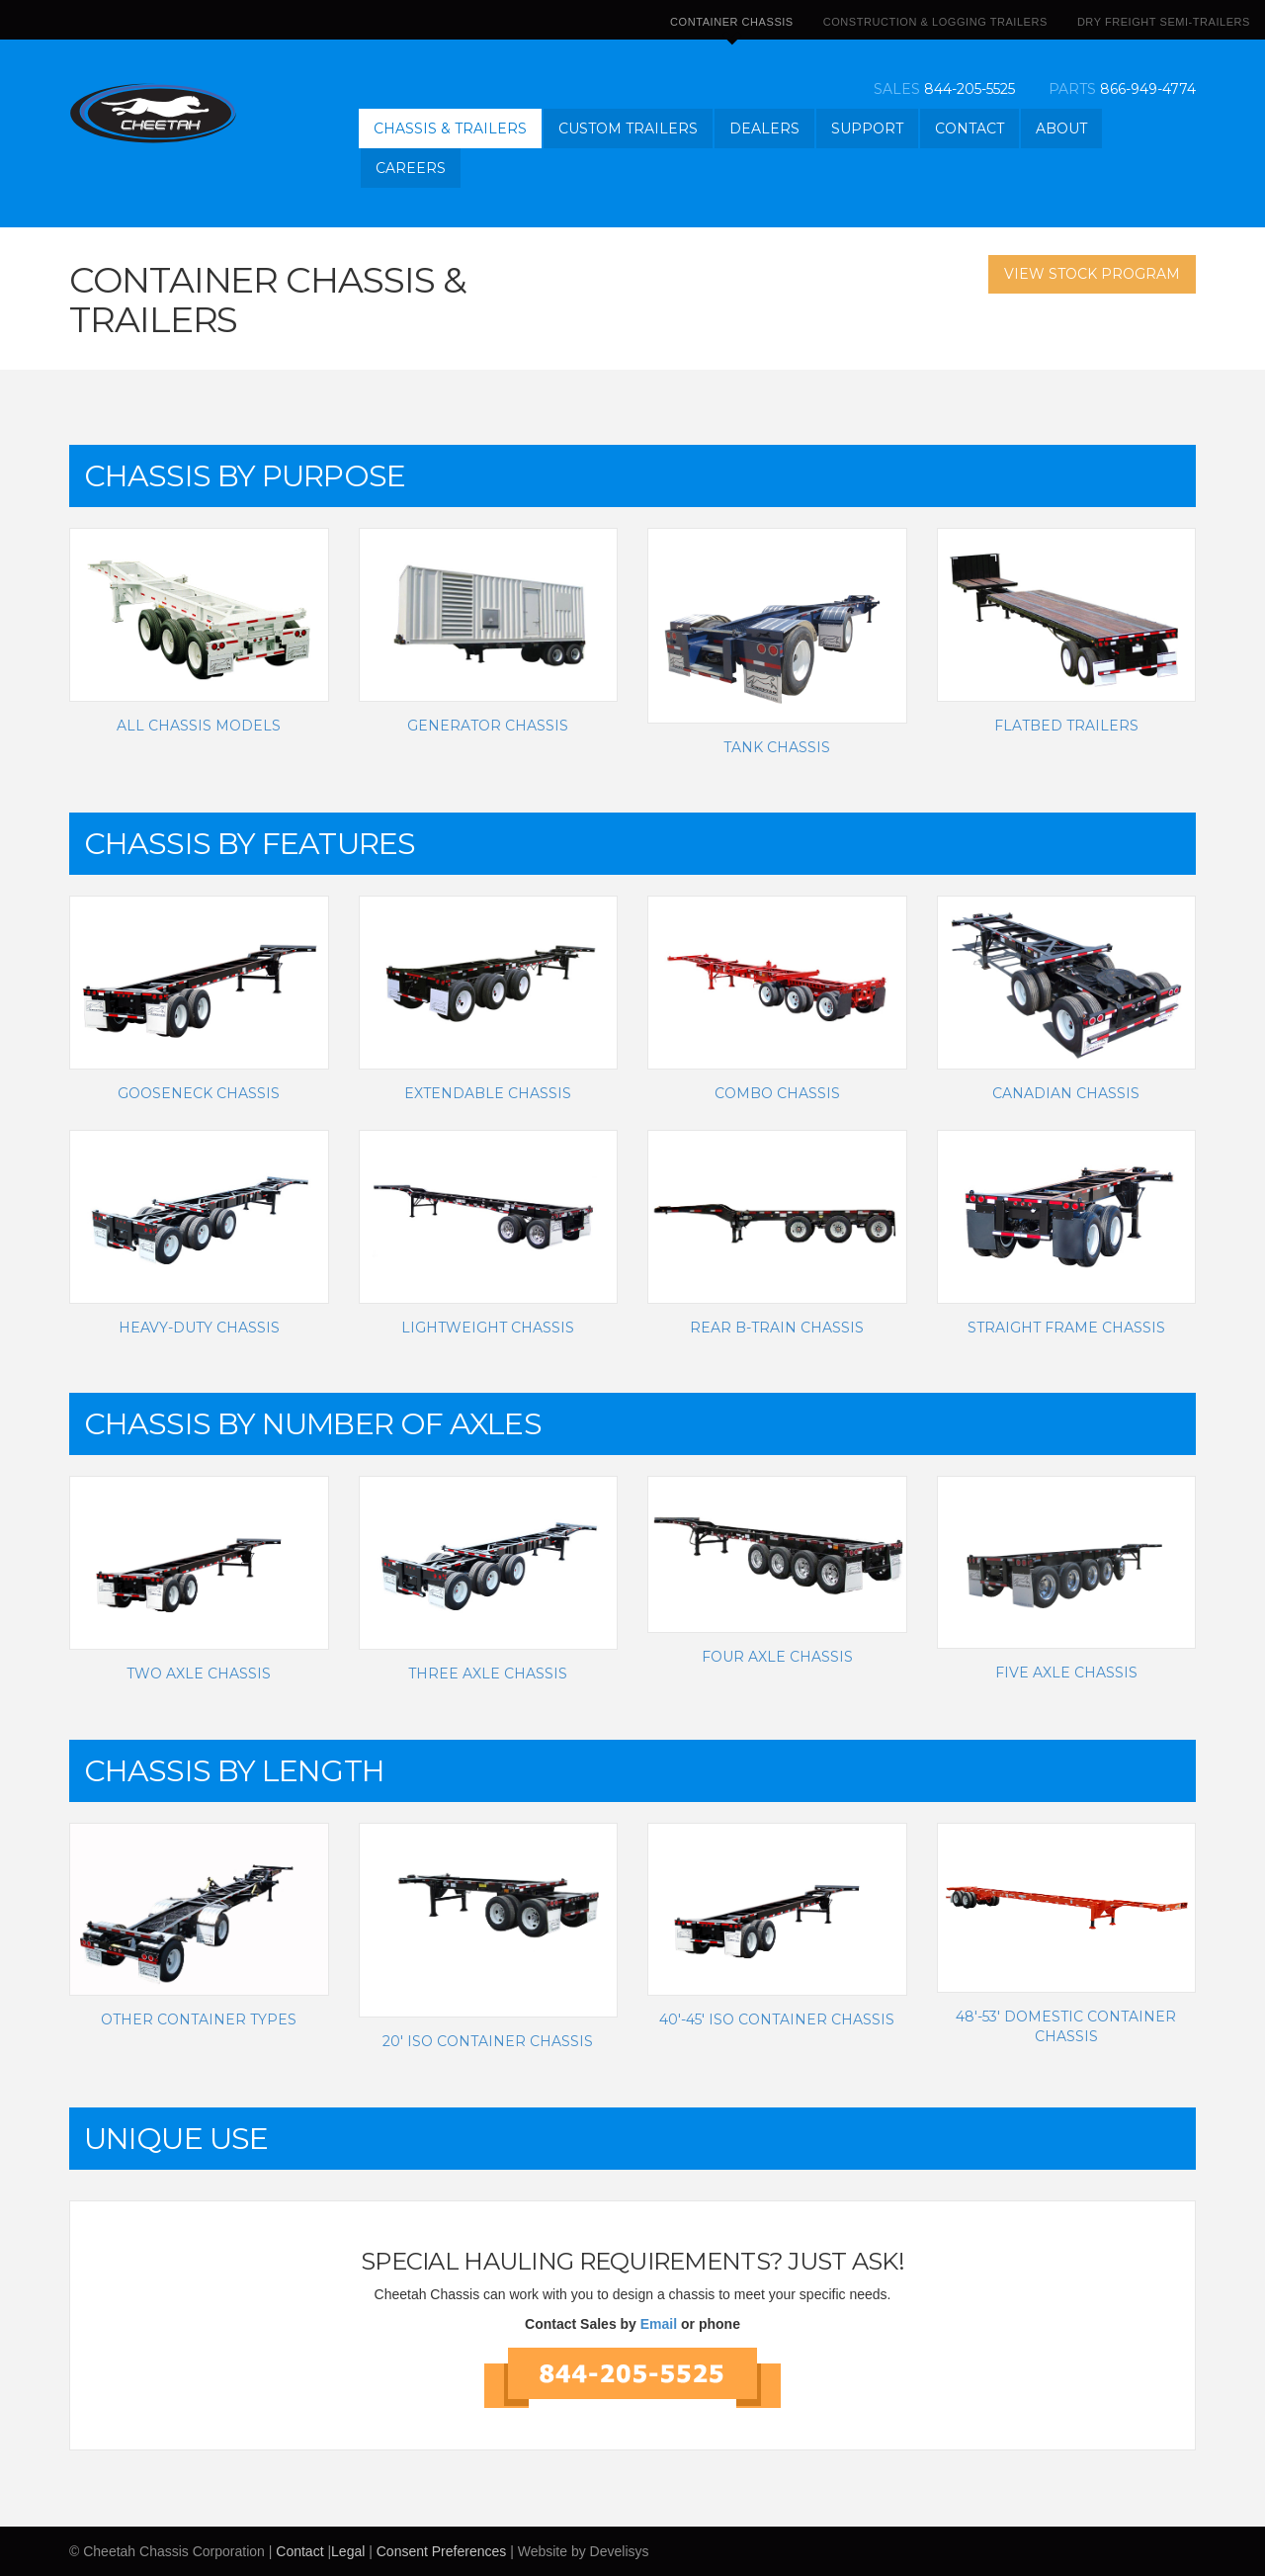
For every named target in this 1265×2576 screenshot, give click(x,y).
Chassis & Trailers (450, 128)
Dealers (764, 128)
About (1061, 128)
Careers (411, 168)
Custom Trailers (628, 128)
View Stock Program (1092, 274)
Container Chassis (731, 28)
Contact (969, 128)
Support (867, 128)
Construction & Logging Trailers (935, 22)
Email (658, 2324)
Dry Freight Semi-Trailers (1163, 22)
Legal (348, 2551)
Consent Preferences (442, 2551)
